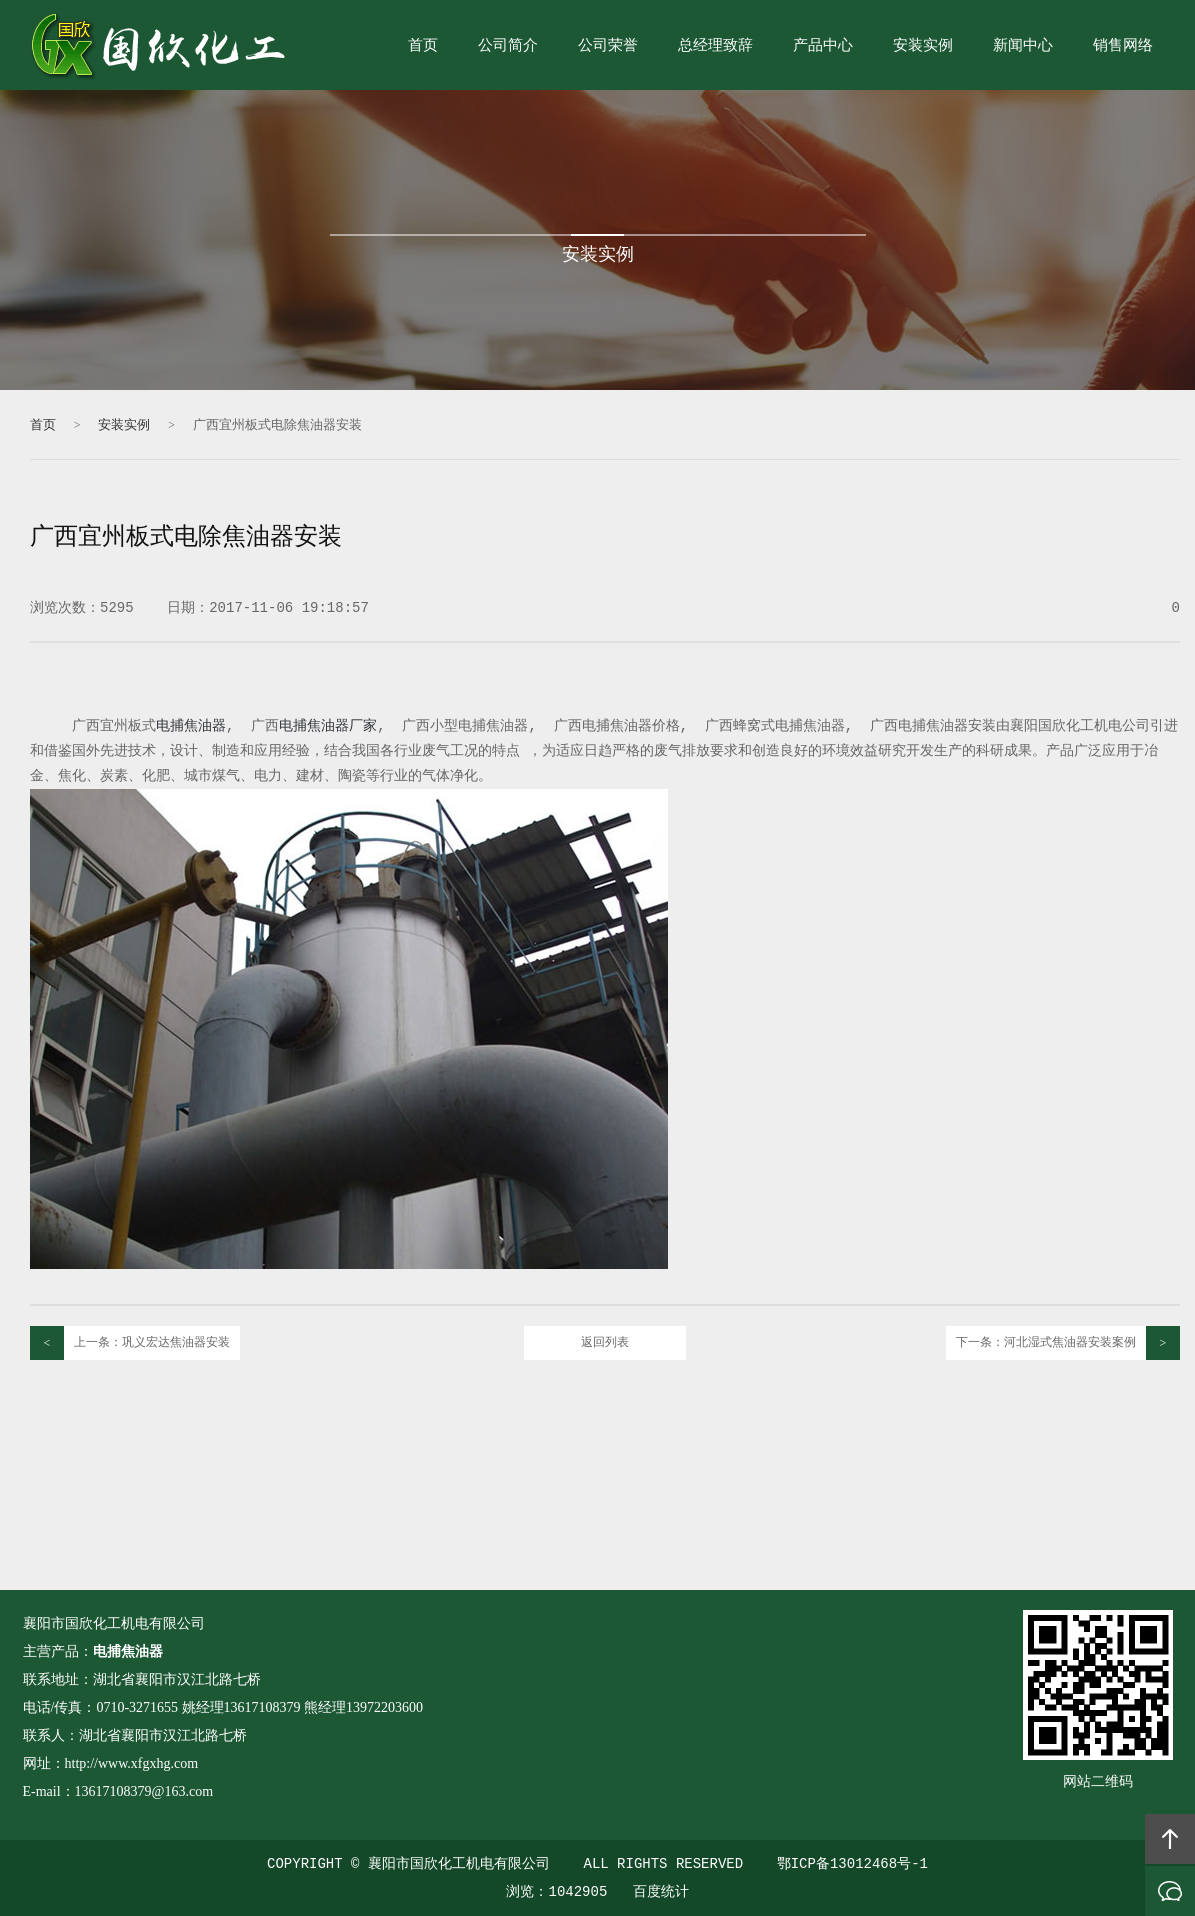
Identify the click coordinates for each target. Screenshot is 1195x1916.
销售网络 (1123, 46)
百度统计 (661, 1892)
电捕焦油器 (191, 726)
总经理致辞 (715, 46)
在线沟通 (1170, 1891)
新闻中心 (1023, 46)
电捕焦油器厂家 (328, 726)
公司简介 (508, 46)
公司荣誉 (608, 46)
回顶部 (1170, 1839)
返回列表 (605, 1343)
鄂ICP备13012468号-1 (852, 1864)
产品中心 (823, 46)
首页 (423, 46)
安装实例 (923, 46)
